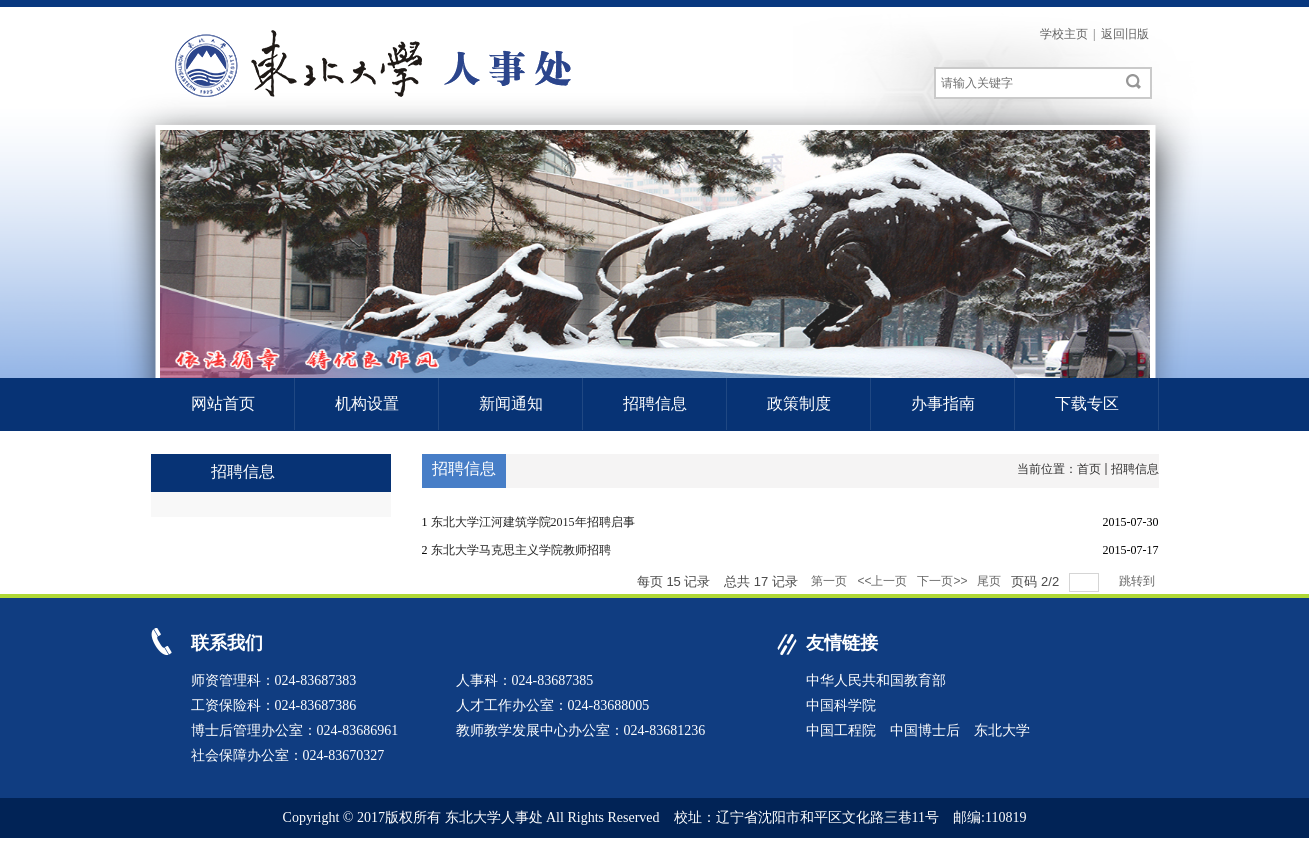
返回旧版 (1125, 34)
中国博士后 (925, 730)
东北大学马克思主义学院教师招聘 (521, 550)
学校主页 (1064, 34)
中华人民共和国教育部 (876, 680)
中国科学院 (841, 705)
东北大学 (1002, 730)
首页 (1089, 469)
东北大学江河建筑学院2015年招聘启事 (533, 522)
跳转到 (1138, 581)
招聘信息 (1135, 469)
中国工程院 (841, 730)
